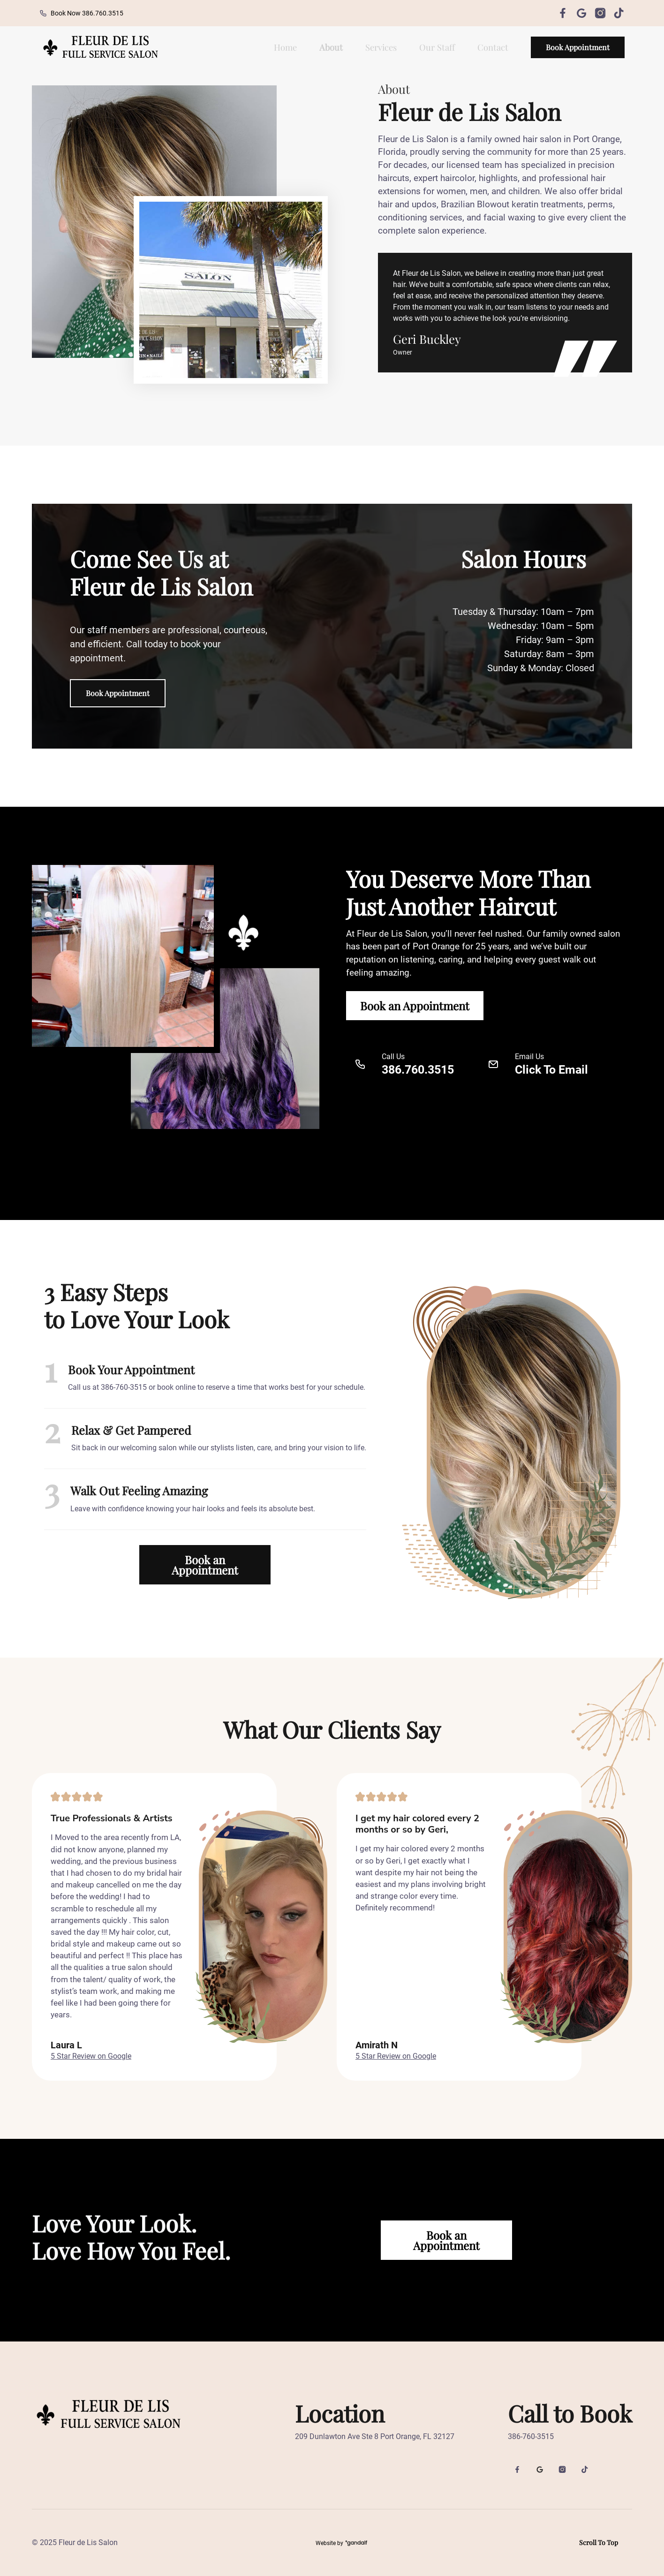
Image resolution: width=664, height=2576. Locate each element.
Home (285, 47)
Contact (492, 47)
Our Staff (437, 47)
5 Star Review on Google (91, 2056)
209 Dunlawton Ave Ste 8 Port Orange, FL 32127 (374, 2436)
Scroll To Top (598, 2542)
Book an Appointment (414, 1005)
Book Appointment (578, 47)
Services (381, 47)
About (331, 47)
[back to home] (98, 47)
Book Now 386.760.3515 (81, 13)
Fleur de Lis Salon (88, 2542)
